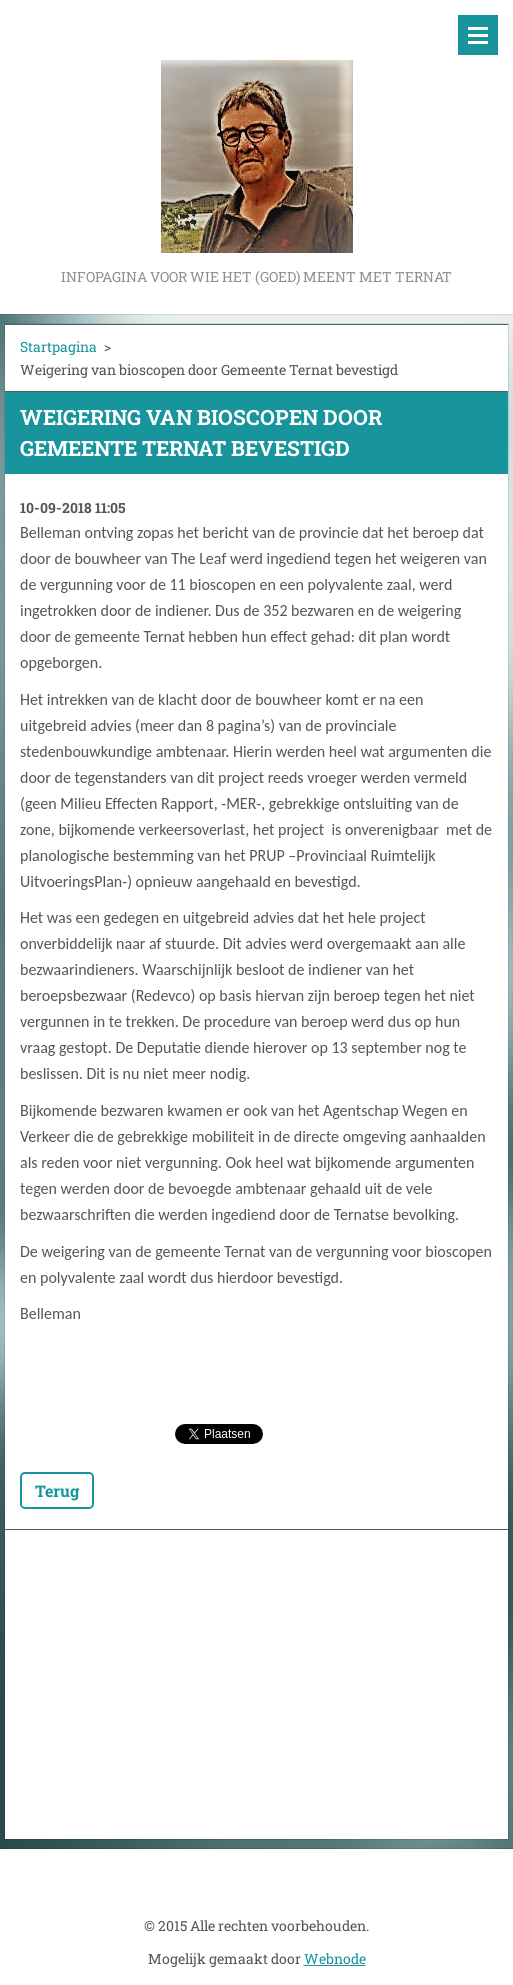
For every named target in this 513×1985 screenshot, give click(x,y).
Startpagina (58, 346)
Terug (57, 1490)
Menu (478, 35)
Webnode (335, 1958)
